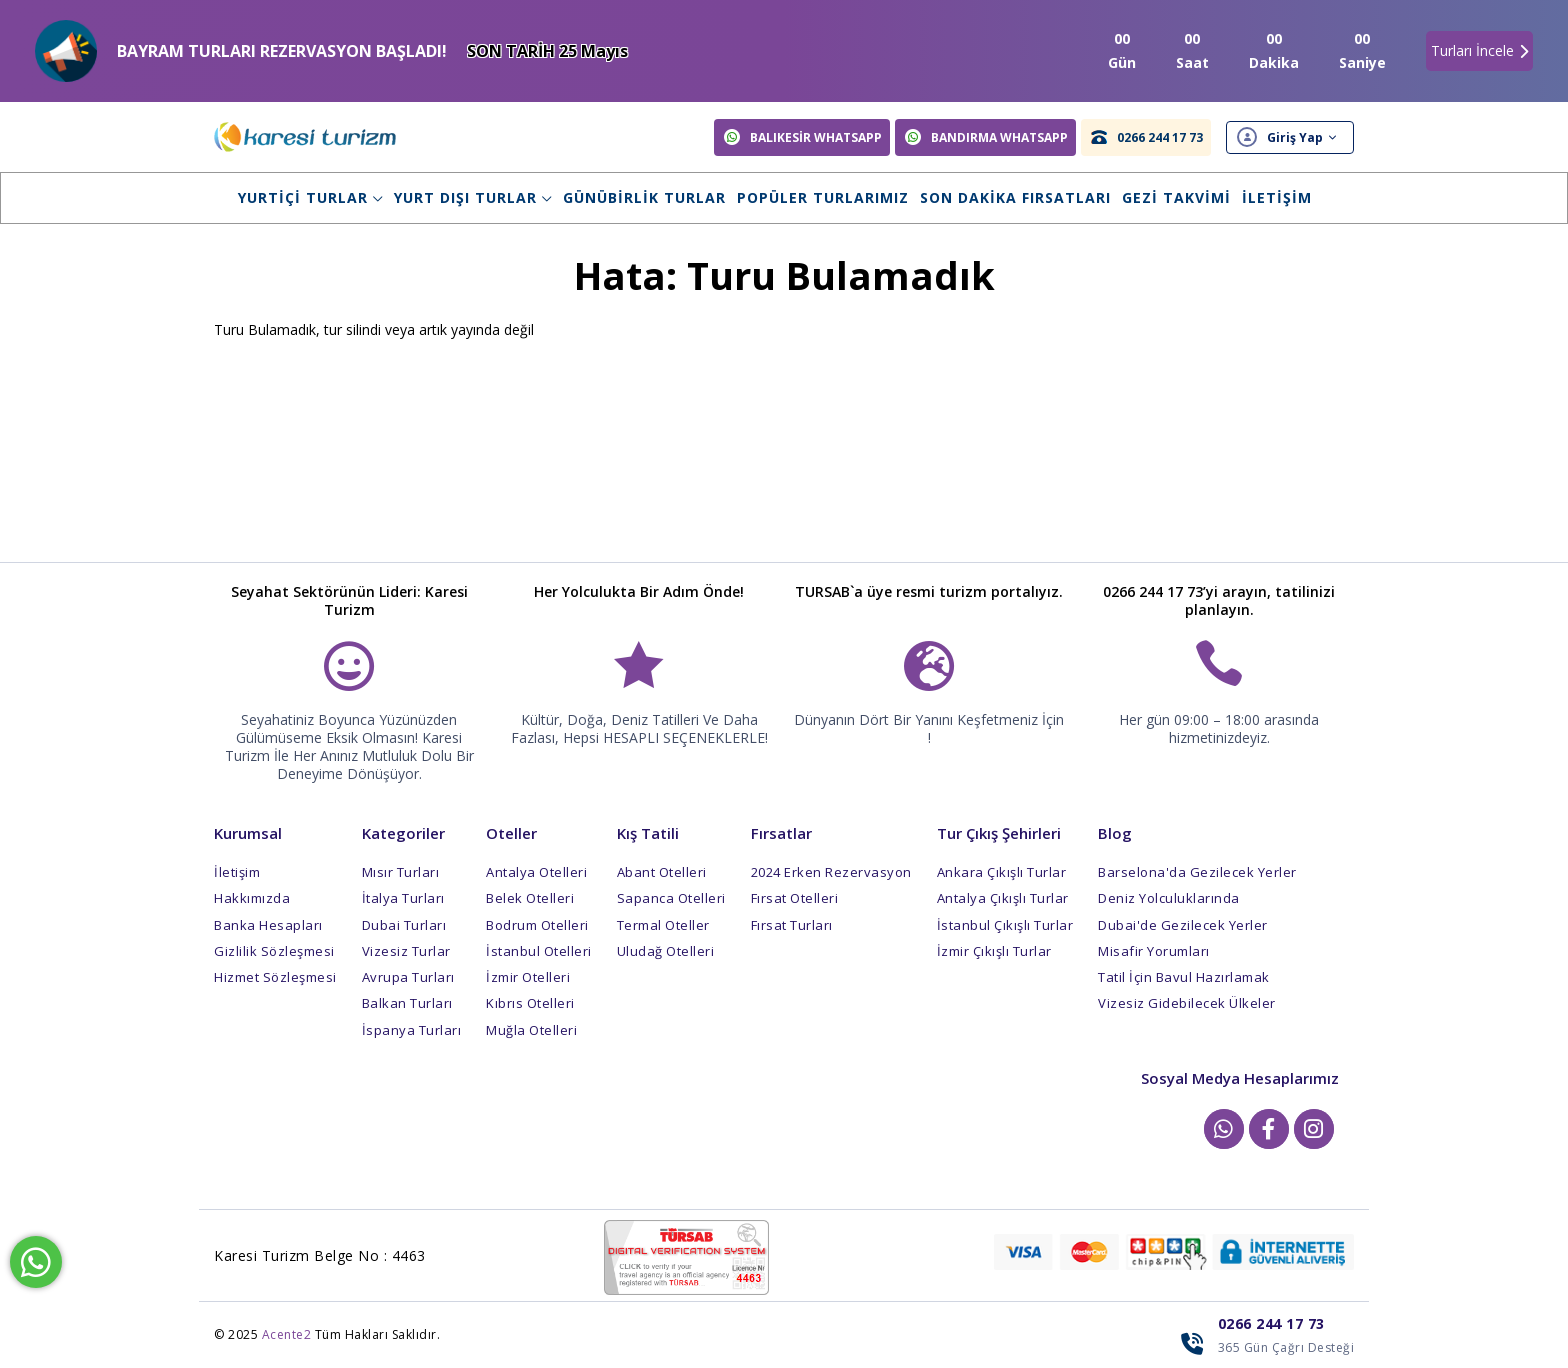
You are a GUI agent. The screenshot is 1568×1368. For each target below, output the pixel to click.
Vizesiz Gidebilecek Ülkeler (1187, 1003)
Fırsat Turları (792, 925)
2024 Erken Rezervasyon (831, 872)
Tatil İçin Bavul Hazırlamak (1184, 977)
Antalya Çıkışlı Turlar (1003, 898)
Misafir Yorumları (1154, 951)
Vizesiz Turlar (406, 951)
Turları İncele (1479, 50)
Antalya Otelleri (536, 872)
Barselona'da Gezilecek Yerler (1197, 872)
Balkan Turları (407, 1003)
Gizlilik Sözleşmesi (274, 951)
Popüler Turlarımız (823, 197)
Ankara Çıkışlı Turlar (1002, 872)
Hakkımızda (252, 898)
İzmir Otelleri (528, 977)
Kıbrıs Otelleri (530, 1003)
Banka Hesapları (268, 925)
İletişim (1277, 197)
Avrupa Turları (408, 977)
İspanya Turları (412, 1030)
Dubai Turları (404, 925)
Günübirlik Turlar (644, 197)
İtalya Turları (403, 898)
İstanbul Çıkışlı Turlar (1005, 925)
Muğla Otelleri (531, 1030)
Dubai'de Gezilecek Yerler (1183, 925)
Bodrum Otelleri (537, 925)
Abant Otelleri (662, 872)
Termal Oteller (663, 925)
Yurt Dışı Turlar (473, 197)
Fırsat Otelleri (795, 898)
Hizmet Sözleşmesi (275, 977)
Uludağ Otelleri (666, 951)
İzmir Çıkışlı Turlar (994, 951)
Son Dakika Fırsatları (1015, 197)
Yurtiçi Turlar (310, 197)
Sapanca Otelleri (671, 898)
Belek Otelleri (530, 898)
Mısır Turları (401, 872)
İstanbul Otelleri (539, 951)
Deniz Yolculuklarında (1169, 898)
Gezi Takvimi (1176, 197)
